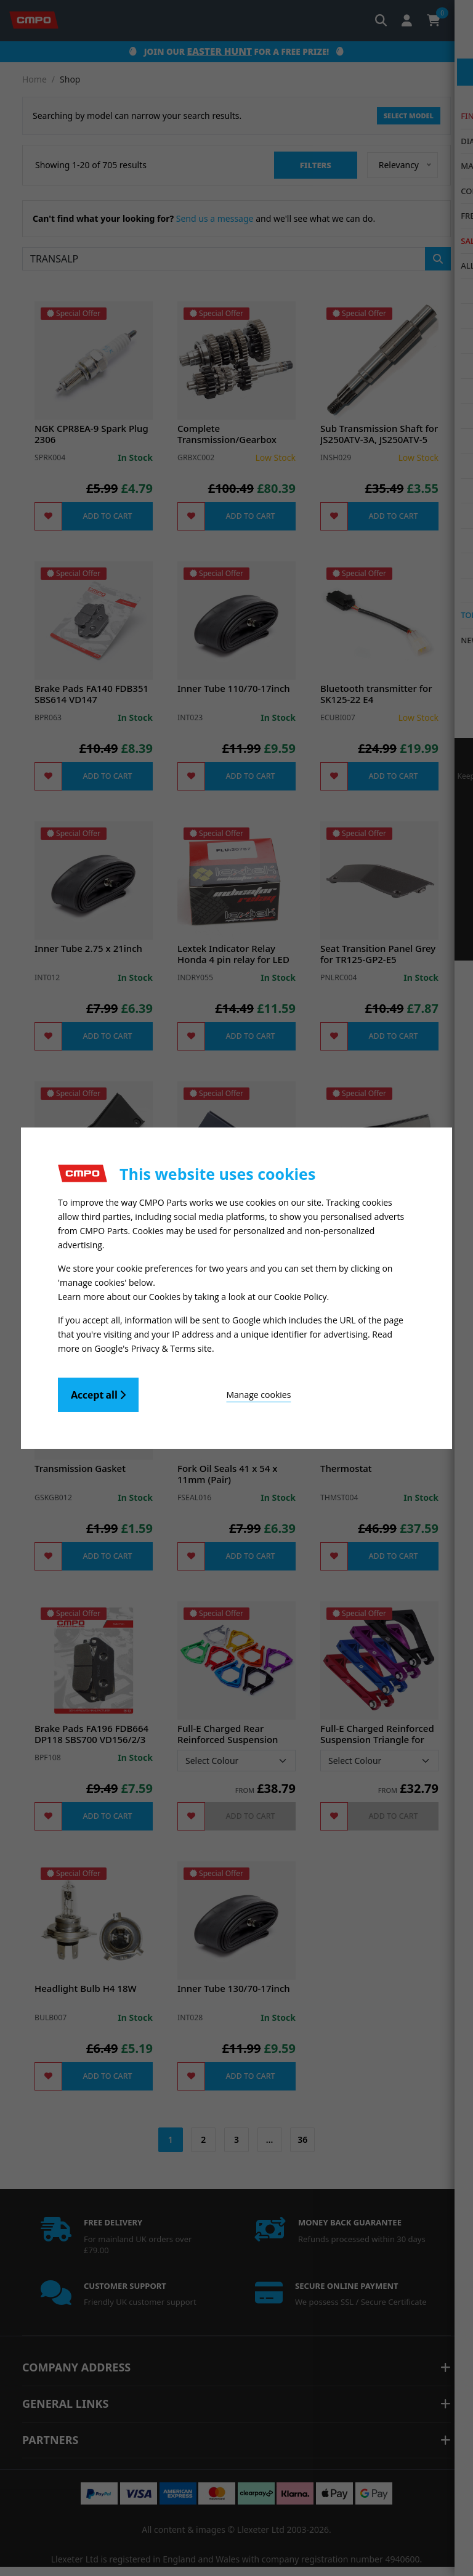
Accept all (98, 1391)
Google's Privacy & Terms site (153, 1345)
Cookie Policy (300, 1295)
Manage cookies (206, 1391)
